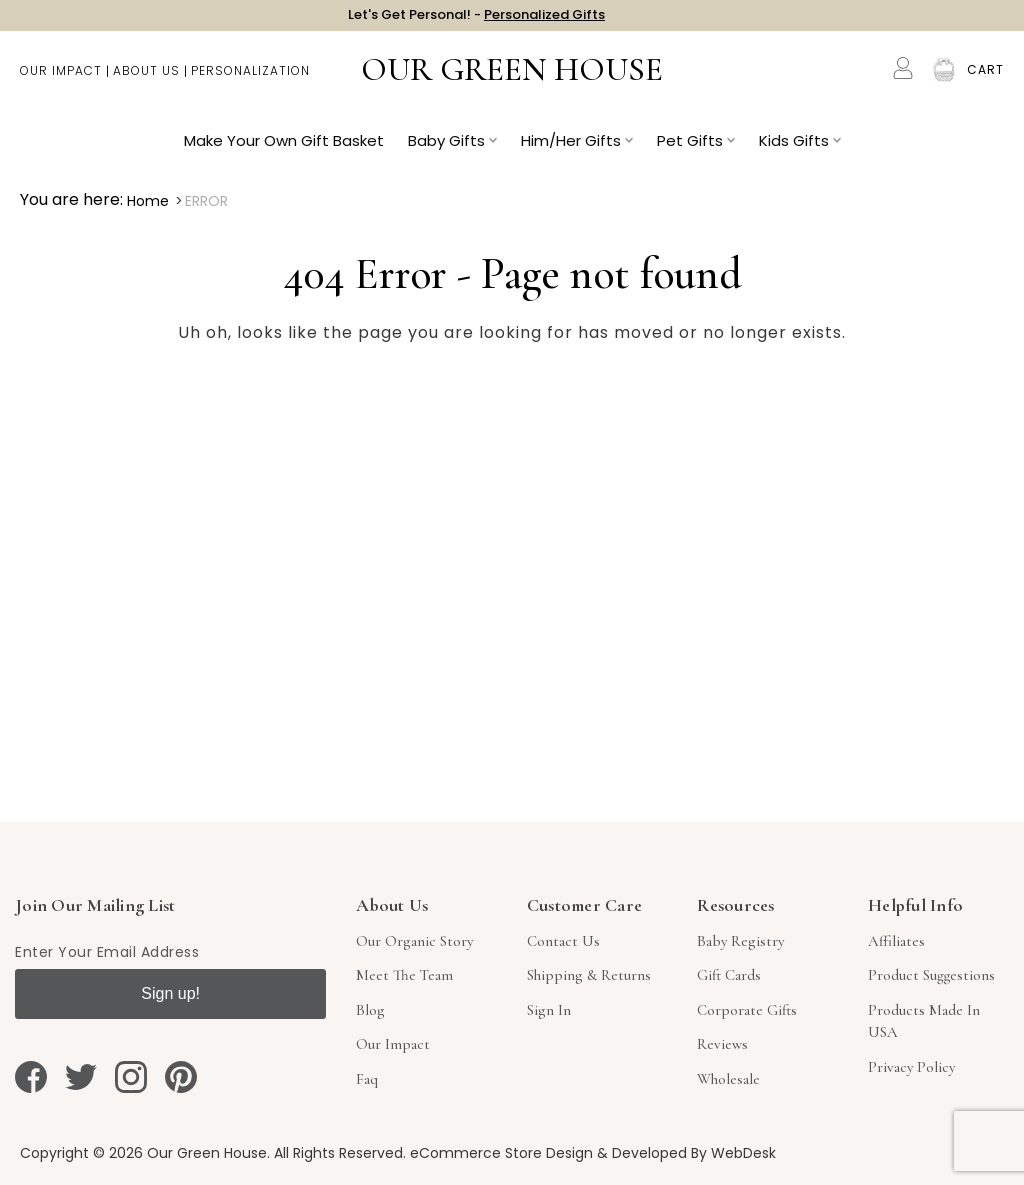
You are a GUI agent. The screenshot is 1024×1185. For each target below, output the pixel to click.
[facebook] (31, 1077)
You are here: (71, 199)
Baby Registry (740, 941)
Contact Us (563, 941)
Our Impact (61, 80)
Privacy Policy (911, 1067)
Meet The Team (404, 975)
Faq (367, 1079)
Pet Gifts (696, 150)
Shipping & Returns (589, 975)
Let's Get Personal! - (476, 19)
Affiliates (896, 941)
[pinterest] (181, 1077)
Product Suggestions (931, 975)
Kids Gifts (800, 150)
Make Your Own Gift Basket (284, 150)
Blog (370, 1010)
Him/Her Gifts (577, 150)
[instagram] (131, 1077)
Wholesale (728, 1079)
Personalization (250, 80)
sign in (549, 1010)
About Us (146, 80)
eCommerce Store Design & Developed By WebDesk (593, 1153)
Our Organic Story (414, 941)
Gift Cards (729, 975)
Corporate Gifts (747, 1010)
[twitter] (81, 1077)
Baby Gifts (452, 150)
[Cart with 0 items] (985, 80)
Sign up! (170, 993)
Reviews (722, 1044)
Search (862, 80)
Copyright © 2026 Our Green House (143, 1153)
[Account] (903, 78)
